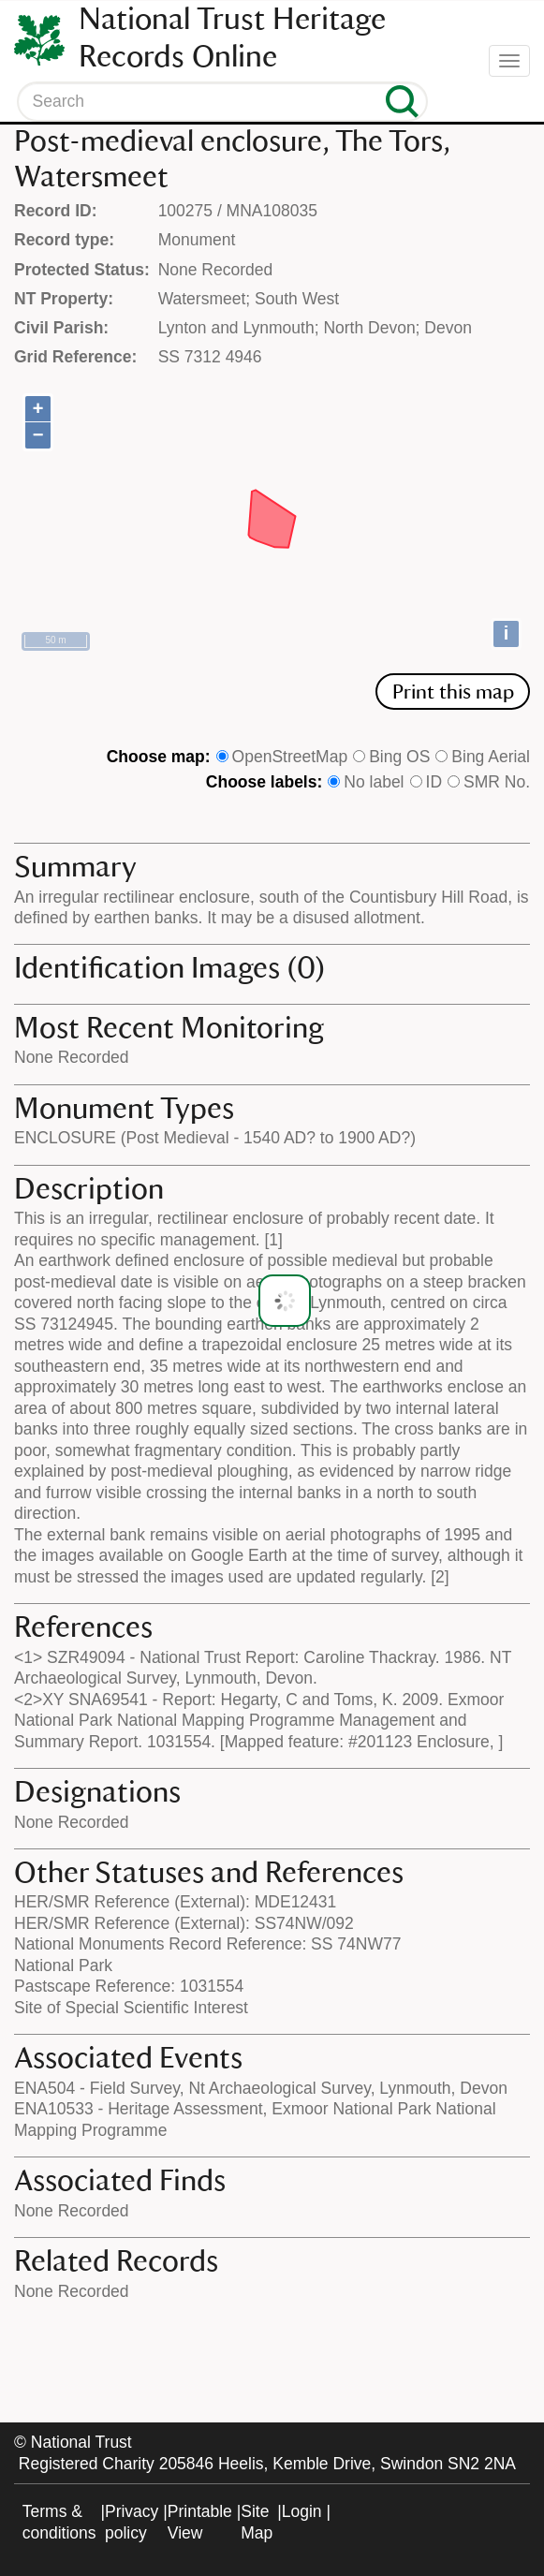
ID (434, 782)
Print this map (453, 692)
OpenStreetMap (290, 756)
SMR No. (496, 782)
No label (374, 782)
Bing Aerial (490, 756)
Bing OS (399, 756)
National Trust (81, 2442)
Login (302, 2511)
